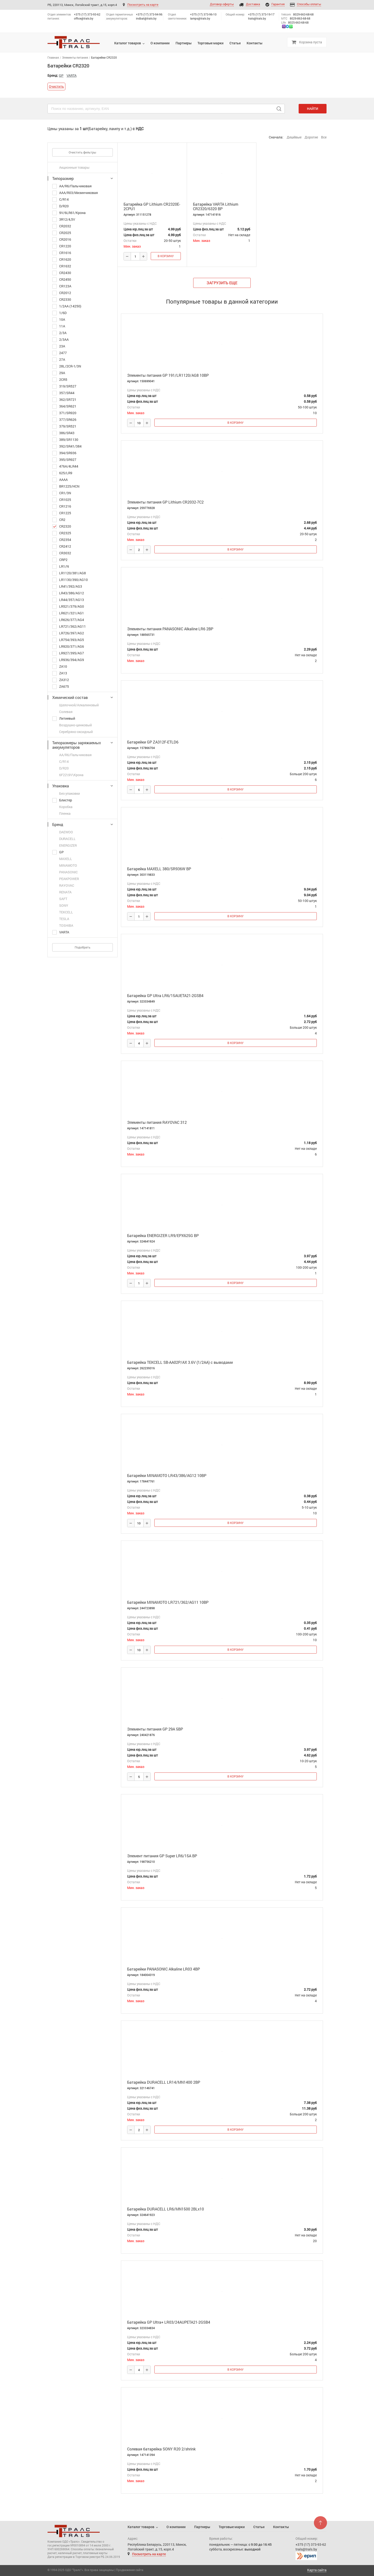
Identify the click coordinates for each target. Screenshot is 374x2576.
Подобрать (82, 947)
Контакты (254, 43)
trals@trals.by (257, 18)
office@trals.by (83, 18)
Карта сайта (317, 2570)
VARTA (72, 75)
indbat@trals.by (146, 18)
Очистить (56, 86)
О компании (160, 43)
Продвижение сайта (129, 2570)
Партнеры (184, 43)
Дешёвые (294, 137)
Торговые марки (210, 43)
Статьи (235, 43)
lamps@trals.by (200, 18)
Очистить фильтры (82, 152)
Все (324, 137)
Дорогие (311, 137)
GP (61, 75)
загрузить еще (222, 282)
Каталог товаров (127, 43)
